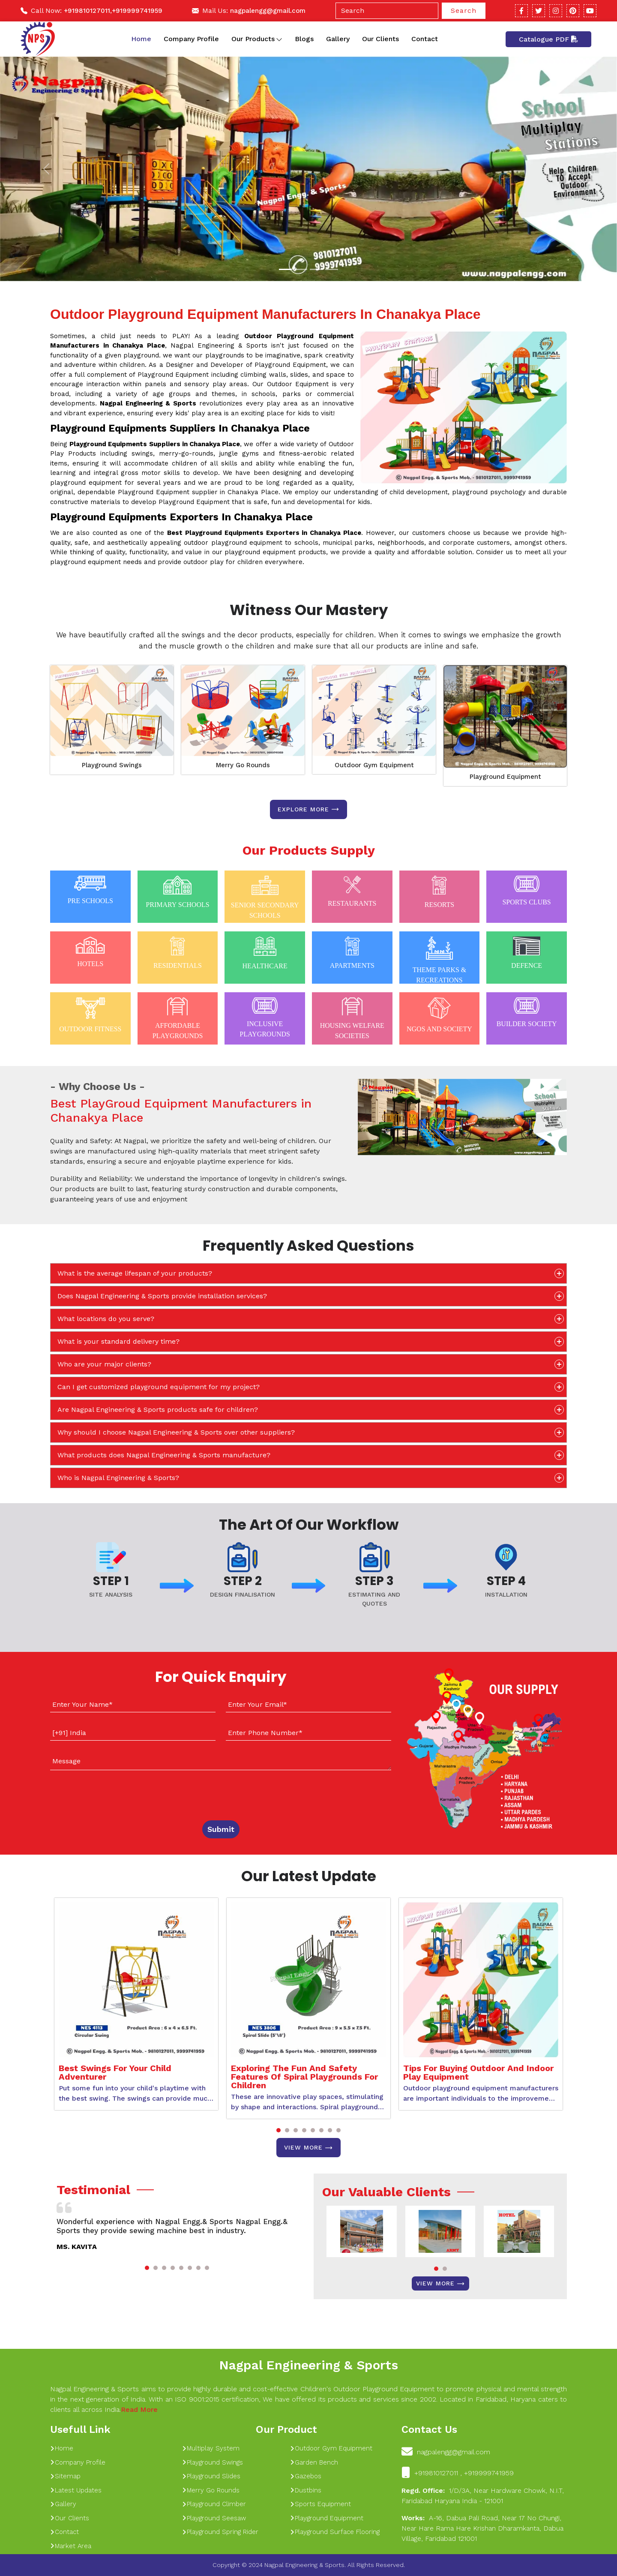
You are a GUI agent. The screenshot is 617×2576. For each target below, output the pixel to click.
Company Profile (191, 39)
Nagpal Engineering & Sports (308, 2364)
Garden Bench (314, 2462)
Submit (220, 1829)
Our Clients (380, 39)
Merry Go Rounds (243, 765)
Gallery (338, 39)
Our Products (256, 39)
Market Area (70, 2546)
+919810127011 (87, 11)
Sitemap (65, 2476)
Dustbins (305, 2490)
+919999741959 (137, 11)
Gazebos (305, 2476)
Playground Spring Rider (220, 2532)
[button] (278, 2130)
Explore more (308, 809)
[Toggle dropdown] (279, 39)
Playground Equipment (505, 777)
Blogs (304, 39)
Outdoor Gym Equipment (374, 765)
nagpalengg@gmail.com (268, 11)
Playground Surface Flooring (335, 2532)
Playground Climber (214, 2504)
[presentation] (102, 1793)
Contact (424, 39)
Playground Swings (112, 765)
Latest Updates (76, 2490)
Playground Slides (211, 2476)
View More (308, 2148)
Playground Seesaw (214, 2518)
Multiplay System (211, 2448)
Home (141, 39)
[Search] (386, 11)
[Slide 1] (285, 269)
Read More (139, 2409)
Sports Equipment (320, 2504)
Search (463, 10)
